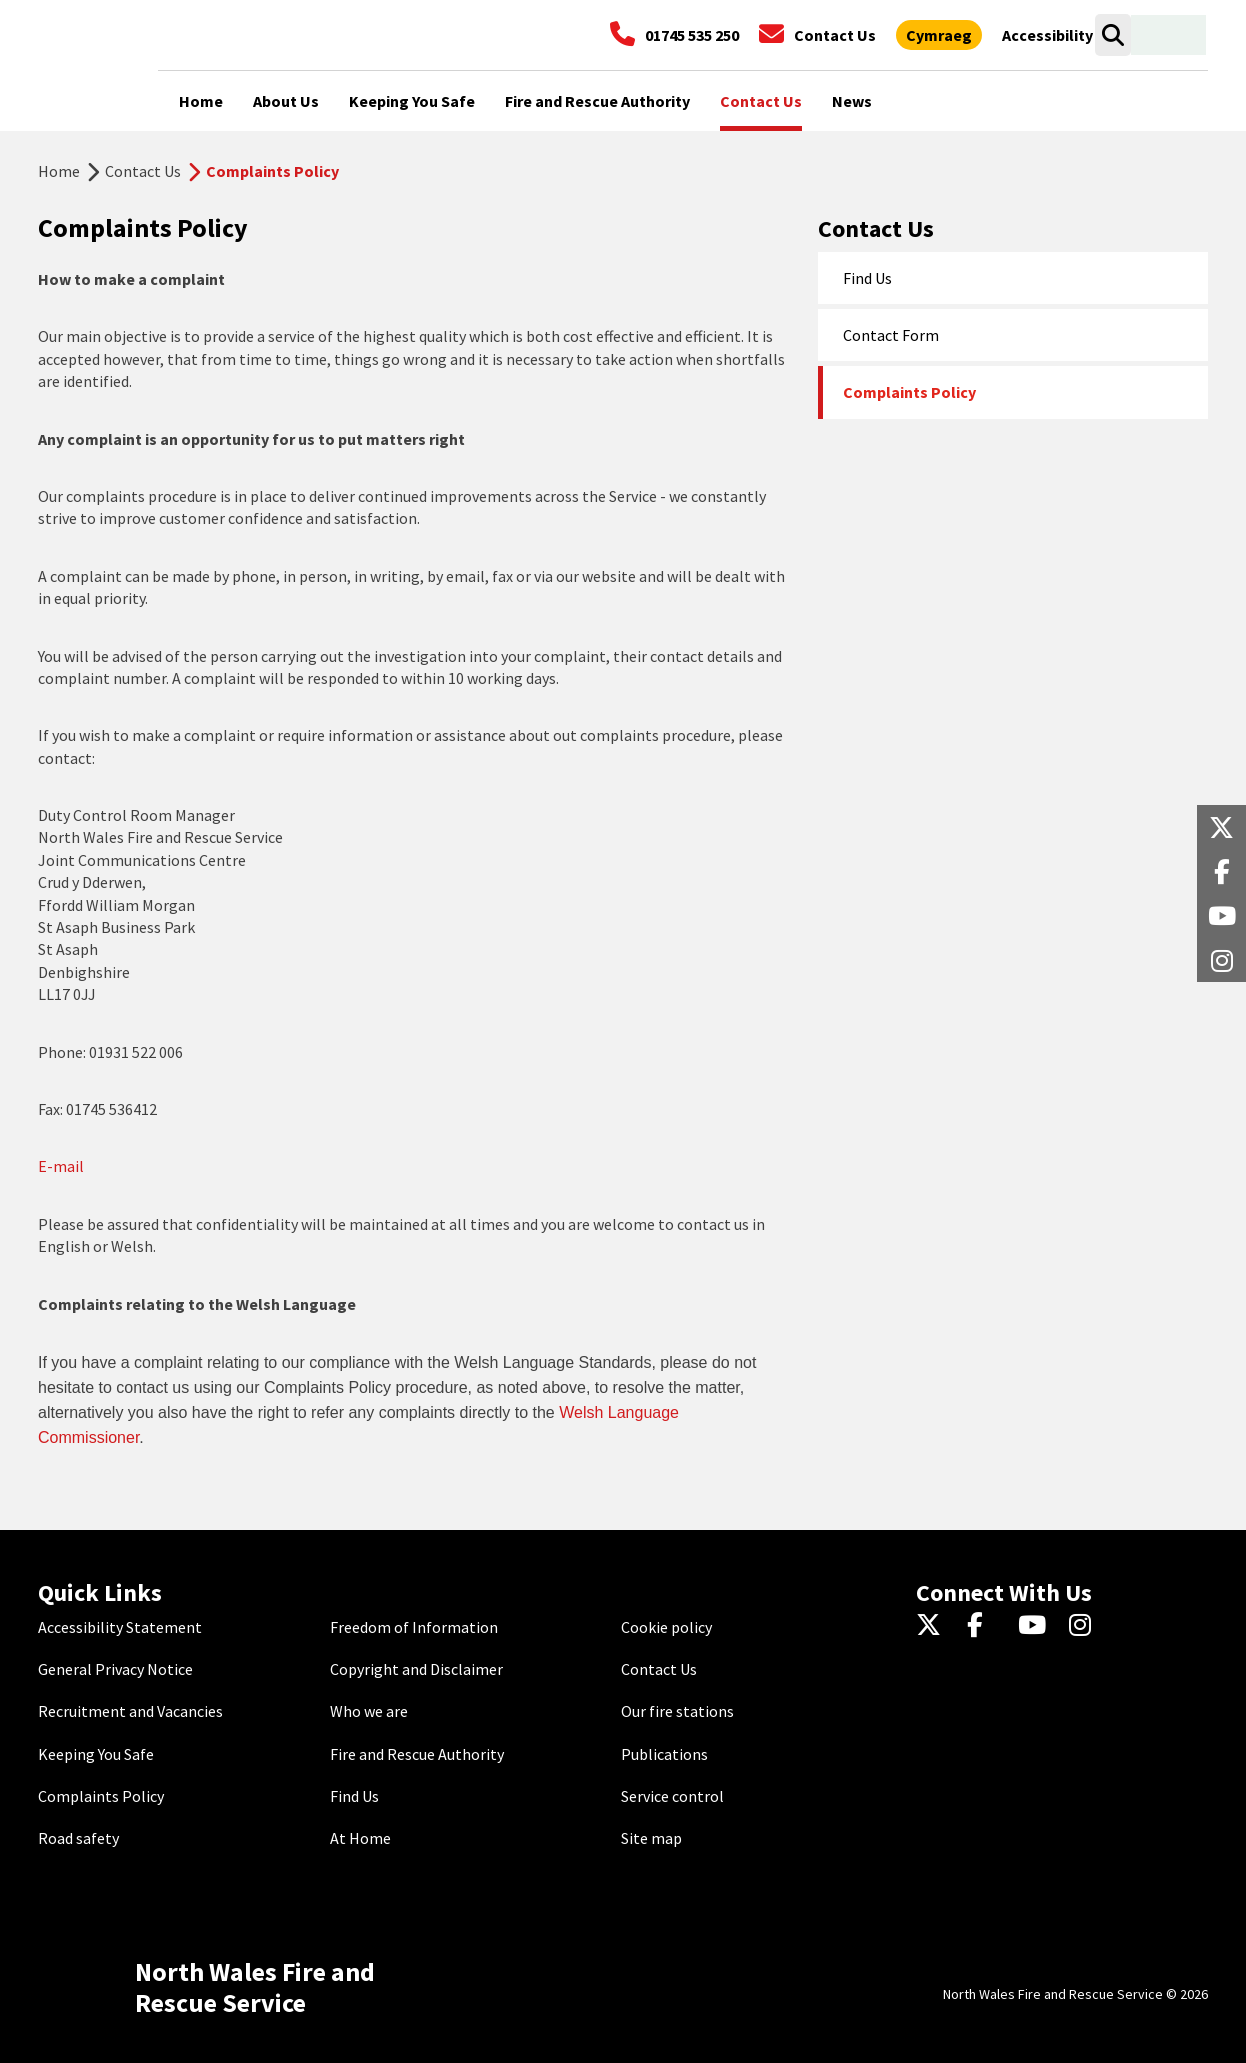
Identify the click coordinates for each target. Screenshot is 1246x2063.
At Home (360, 1838)
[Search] (1112, 35)
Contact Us (143, 171)
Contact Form (891, 335)
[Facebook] (984, 1627)
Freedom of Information (414, 1627)
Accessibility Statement (120, 1627)
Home (59, 171)
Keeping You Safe (96, 1754)
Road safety (78, 1838)
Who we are (369, 1711)
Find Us (867, 278)
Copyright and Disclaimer (416, 1669)
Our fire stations (677, 1711)
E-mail (61, 1166)
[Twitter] (933, 1627)
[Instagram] (1086, 1627)
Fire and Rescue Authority (417, 1754)
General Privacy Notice (115, 1669)
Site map (651, 1838)
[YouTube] (1035, 1627)
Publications (664, 1754)
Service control (672, 1796)
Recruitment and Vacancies (130, 1711)
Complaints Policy (909, 392)
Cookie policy (666, 1627)
